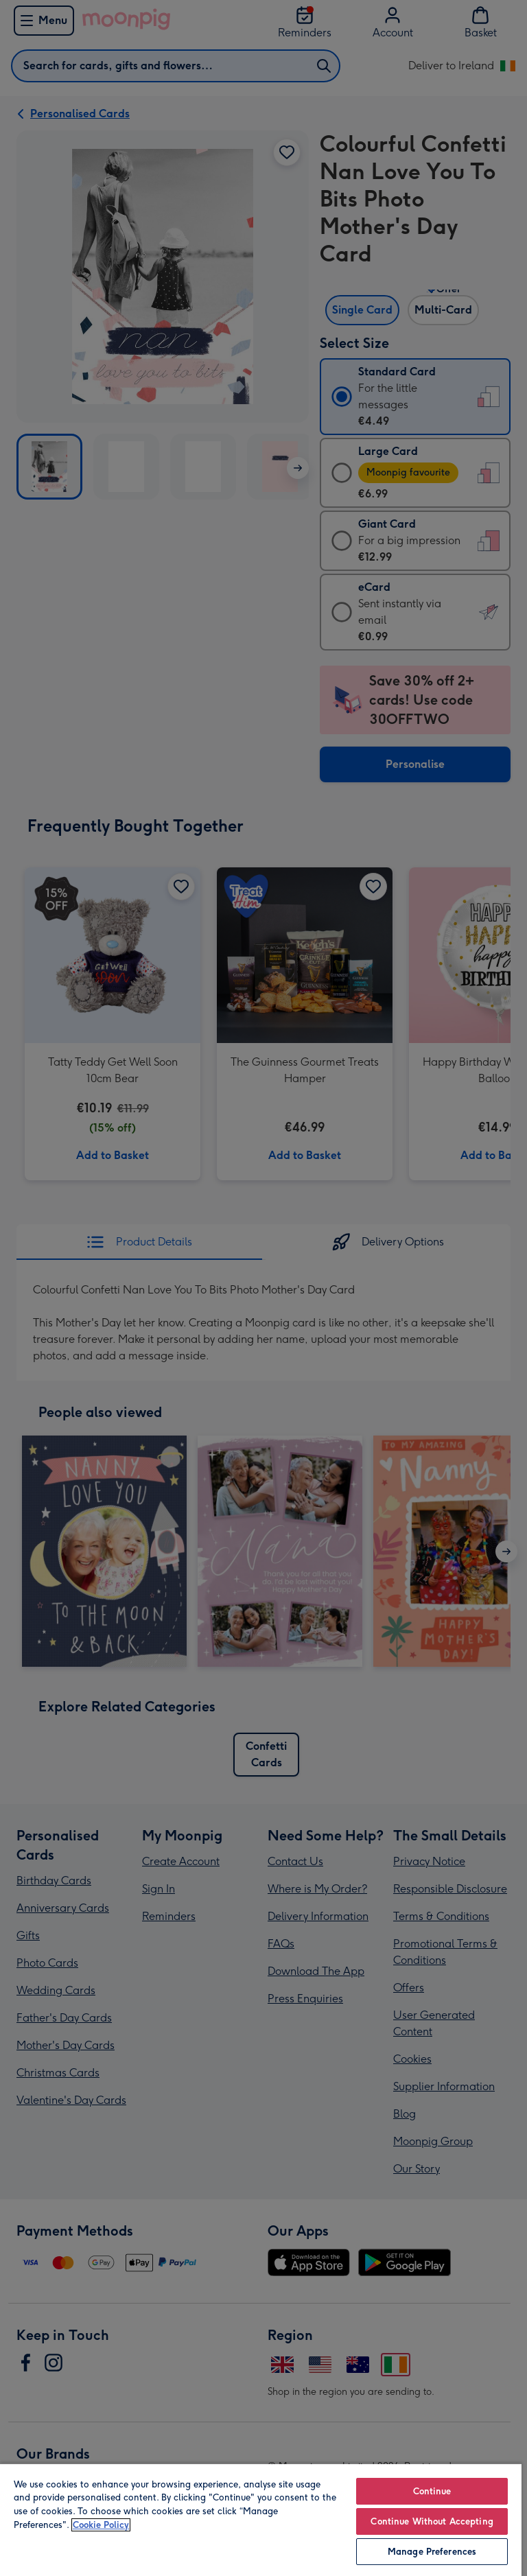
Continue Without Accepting (432, 2521)
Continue (432, 2491)
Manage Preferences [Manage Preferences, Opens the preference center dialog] (432, 2551)
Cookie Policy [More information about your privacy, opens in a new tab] (101, 2525)
